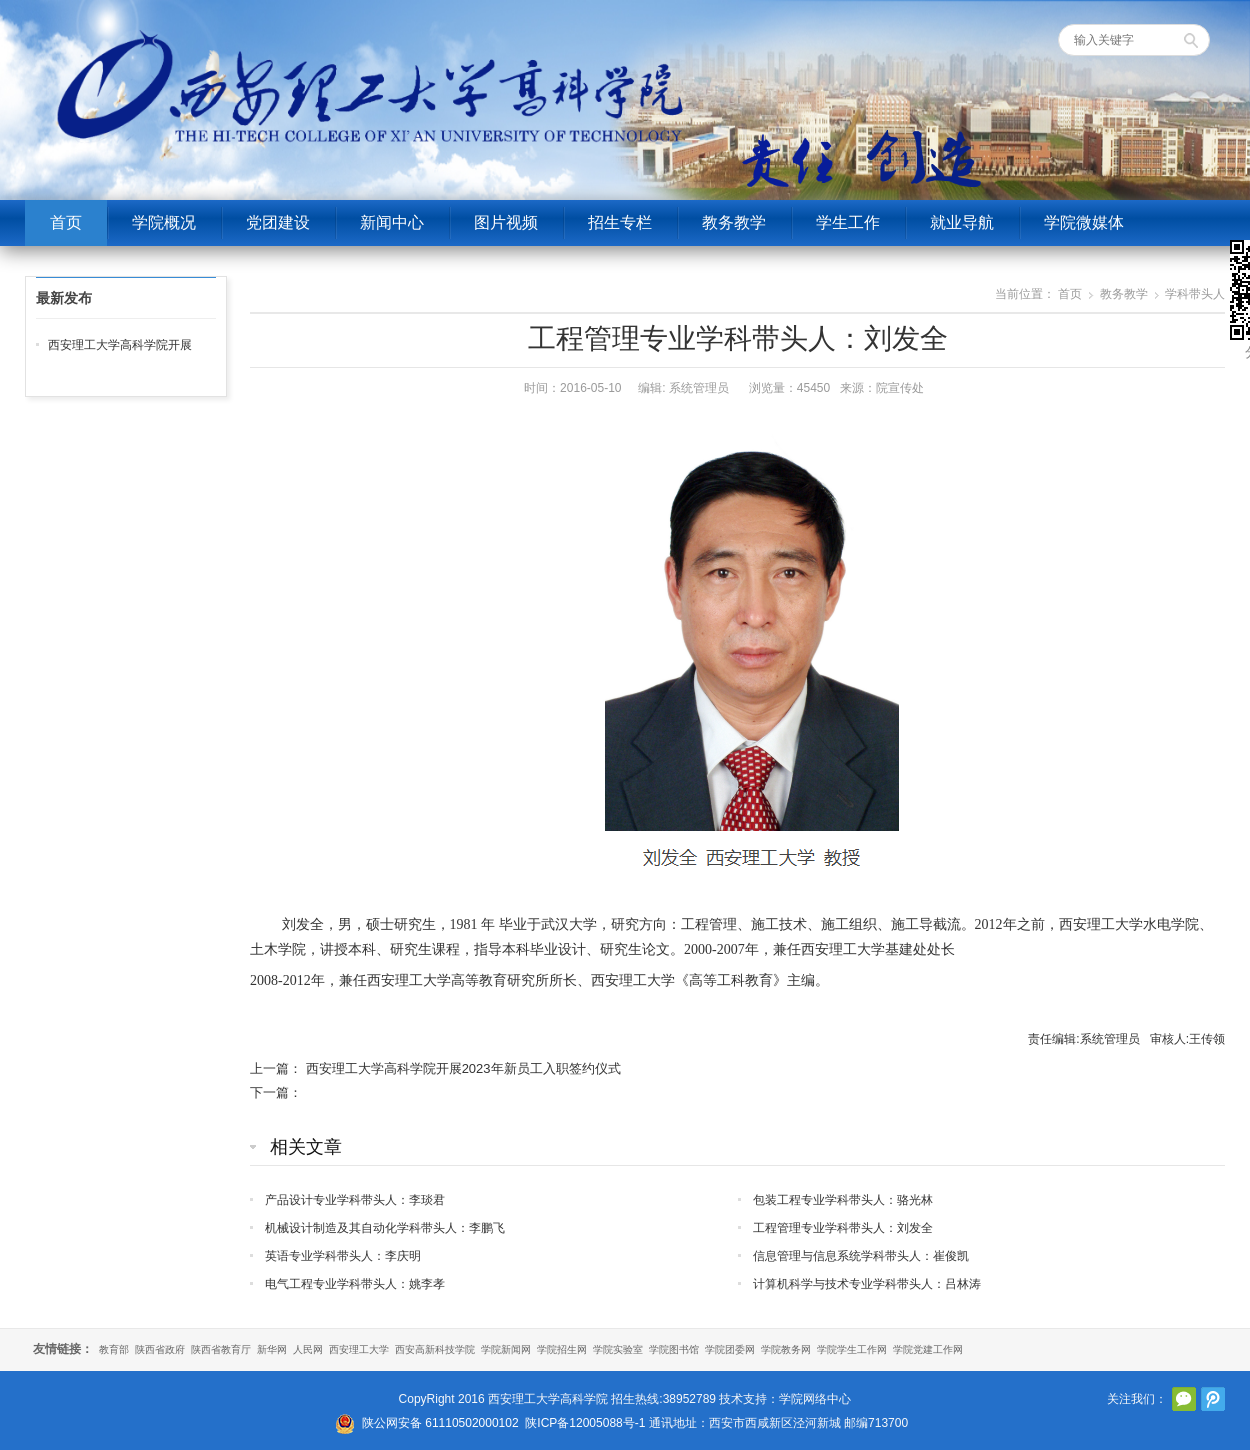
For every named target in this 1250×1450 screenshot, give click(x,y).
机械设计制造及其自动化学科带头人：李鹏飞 (385, 1228)
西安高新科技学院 (435, 1349)
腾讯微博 (1213, 1399)
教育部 (114, 1349)
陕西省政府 (160, 1349)
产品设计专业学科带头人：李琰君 (355, 1200)
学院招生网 (562, 1349)
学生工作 (848, 222)
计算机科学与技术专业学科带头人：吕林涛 (867, 1284)
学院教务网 (786, 1349)
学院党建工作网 (928, 1349)
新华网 (272, 1349)
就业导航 (962, 222)
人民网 (308, 1349)
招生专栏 (620, 222)
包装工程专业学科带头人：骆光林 (843, 1200)
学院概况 (164, 222)
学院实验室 (618, 1349)
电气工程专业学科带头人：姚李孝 (355, 1284)
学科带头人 (1195, 294)
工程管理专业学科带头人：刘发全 (843, 1228)
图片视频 (506, 222)
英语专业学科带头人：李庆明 (343, 1256)
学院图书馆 (674, 1349)
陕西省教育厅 (221, 1349)
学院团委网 (730, 1349)
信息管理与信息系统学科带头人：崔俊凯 (861, 1256)
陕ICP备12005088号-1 (585, 1423)
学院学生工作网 (852, 1349)
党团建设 (278, 222)
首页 (66, 222)
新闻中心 (392, 222)
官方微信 (1184, 1399)
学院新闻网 (506, 1349)
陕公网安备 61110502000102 (440, 1423)
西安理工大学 (359, 1349)
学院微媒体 (1084, 222)
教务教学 (734, 222)
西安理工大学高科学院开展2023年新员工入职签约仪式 (463, 1068)
